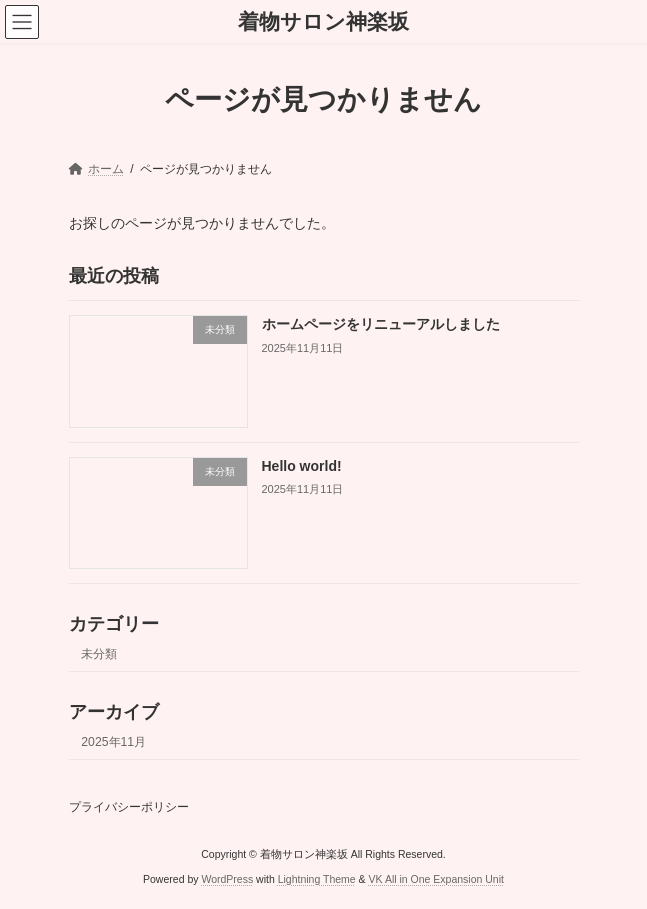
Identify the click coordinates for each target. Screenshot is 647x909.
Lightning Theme (317, 878)
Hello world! (301, 466)
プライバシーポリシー (129, 807)
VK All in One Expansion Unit (436, 878)
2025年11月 (113, 742)
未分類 (99, 654)
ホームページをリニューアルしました (380, 325)
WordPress (227, 878)
